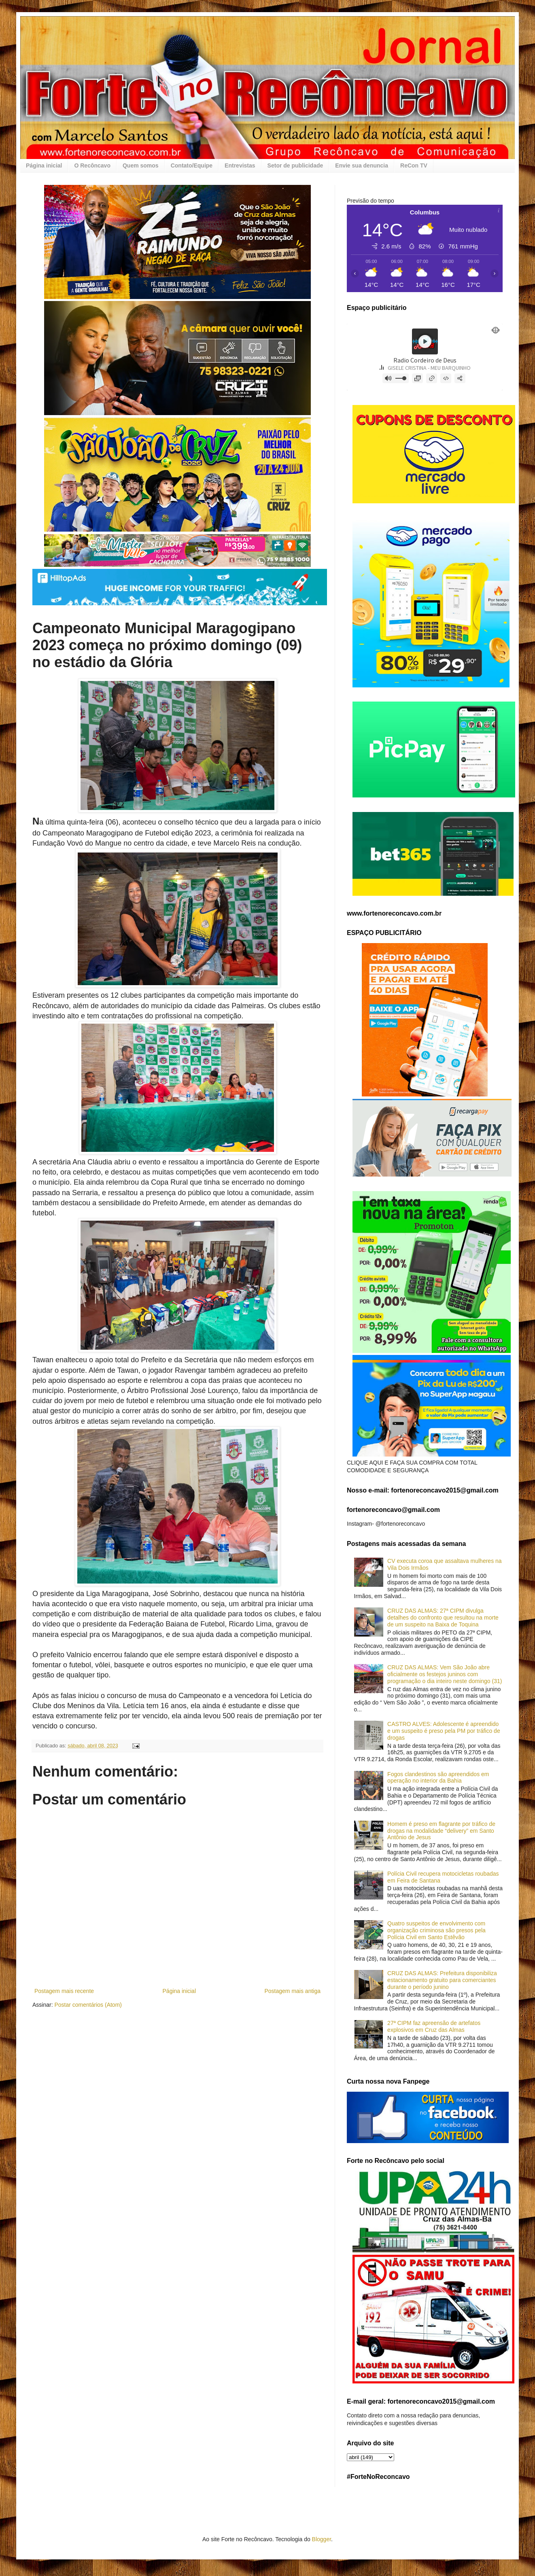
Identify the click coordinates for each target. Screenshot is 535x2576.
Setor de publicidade (295, 165)
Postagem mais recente (64, 1991)
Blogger (321, 2539)
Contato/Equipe (191, 165)
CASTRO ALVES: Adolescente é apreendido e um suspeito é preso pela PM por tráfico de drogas (443, 1731)
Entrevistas (240, 165)
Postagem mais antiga (292, 1991)
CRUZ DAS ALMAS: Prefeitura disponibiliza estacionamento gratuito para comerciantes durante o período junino (442, 1980)
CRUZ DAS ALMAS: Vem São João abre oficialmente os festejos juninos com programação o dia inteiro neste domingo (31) (444, 1674)
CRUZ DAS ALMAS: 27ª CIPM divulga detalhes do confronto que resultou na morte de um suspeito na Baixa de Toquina (443, 1617)
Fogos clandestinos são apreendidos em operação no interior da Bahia (438, 1777)
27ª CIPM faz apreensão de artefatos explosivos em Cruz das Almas (433, 2026)
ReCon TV (413, 165)
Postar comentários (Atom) (88, 2004)
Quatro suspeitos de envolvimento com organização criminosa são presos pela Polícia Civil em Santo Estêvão (436, 1930)
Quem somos (141, 165)
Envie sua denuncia (361, 165)
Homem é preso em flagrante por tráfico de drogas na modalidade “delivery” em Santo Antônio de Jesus (441, 1831)
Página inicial (44, 165)
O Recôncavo (92, 165)
